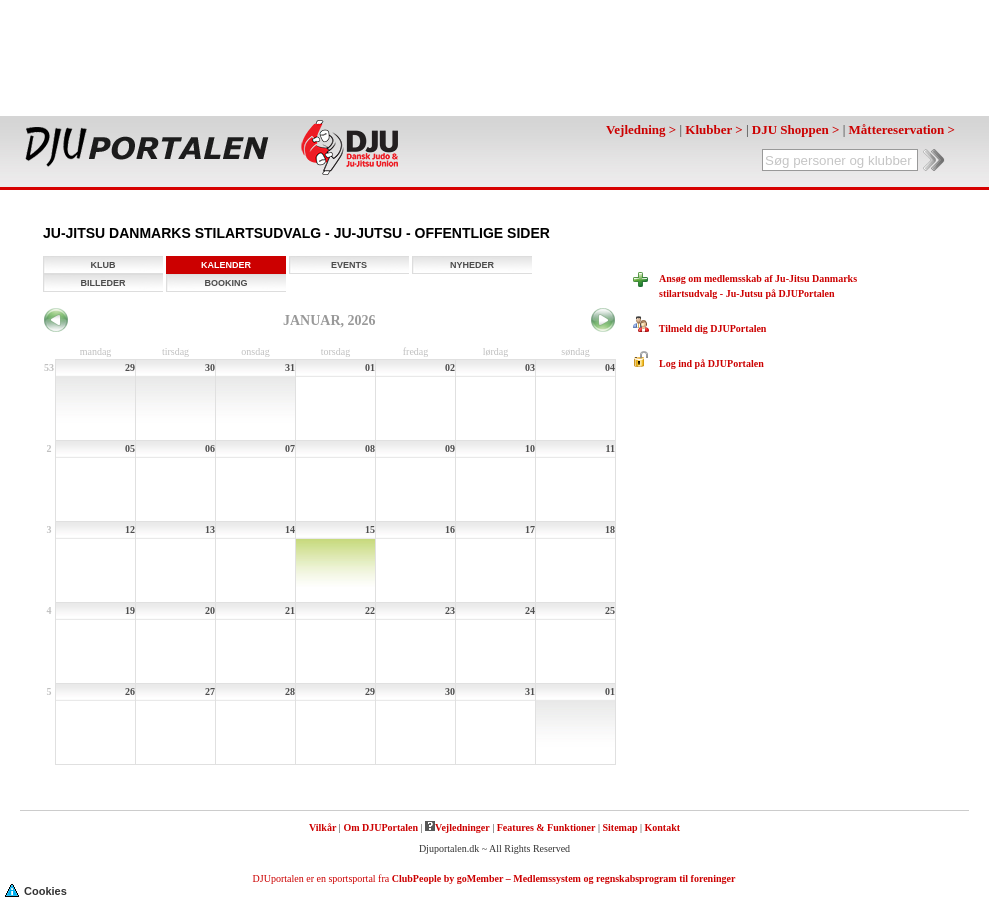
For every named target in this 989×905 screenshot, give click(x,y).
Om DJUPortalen (380, 827)
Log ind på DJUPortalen (698, 363)
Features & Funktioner (546, 827)
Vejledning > (641, 129)
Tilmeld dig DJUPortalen (699, 328)
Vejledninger (457, 827)
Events (349, 265)
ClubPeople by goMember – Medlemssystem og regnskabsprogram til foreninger (564, 878)
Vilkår (322, 827)
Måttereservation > (902, 129)
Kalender (226, 265)
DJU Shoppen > (796, 129)
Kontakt (663, 827)
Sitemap (619, 827)
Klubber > (713, 129)
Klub (103, 265)
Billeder (103, 283)
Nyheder (472, 265)
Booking (225, 283)
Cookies (36, 889)
